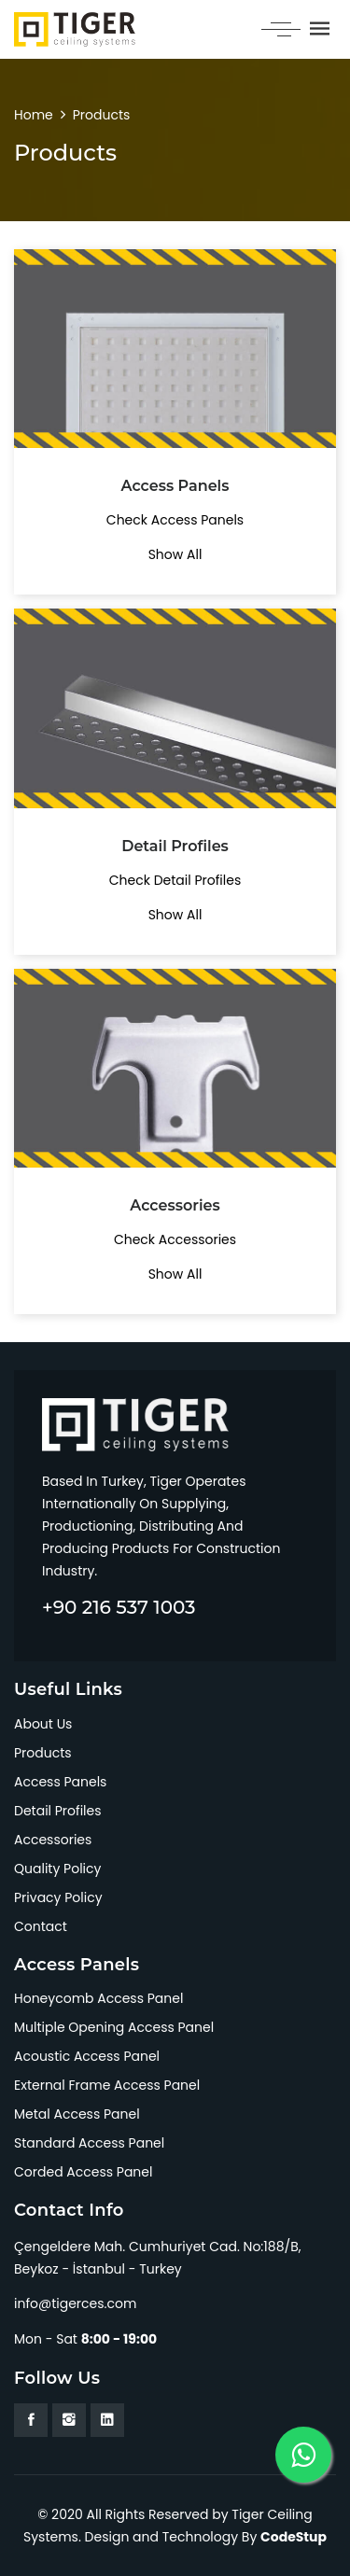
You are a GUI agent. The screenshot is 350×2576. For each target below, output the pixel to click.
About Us (43, 1724)
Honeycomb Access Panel (98, 1998)
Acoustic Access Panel (87, 2056)
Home (33, 114)
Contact (40, 1926)
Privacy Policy (58, 1897)
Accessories (52, 1839)
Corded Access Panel (83, 2172)
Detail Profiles (58, 1810)
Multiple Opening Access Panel (114, 2027)
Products (102, 114)
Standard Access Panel (89, 2143)
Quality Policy (57, 1868)
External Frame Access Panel (107, 2085)
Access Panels (60, 1781)
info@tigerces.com (75, 2303)
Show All (175, 554)
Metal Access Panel (77, 2114)
